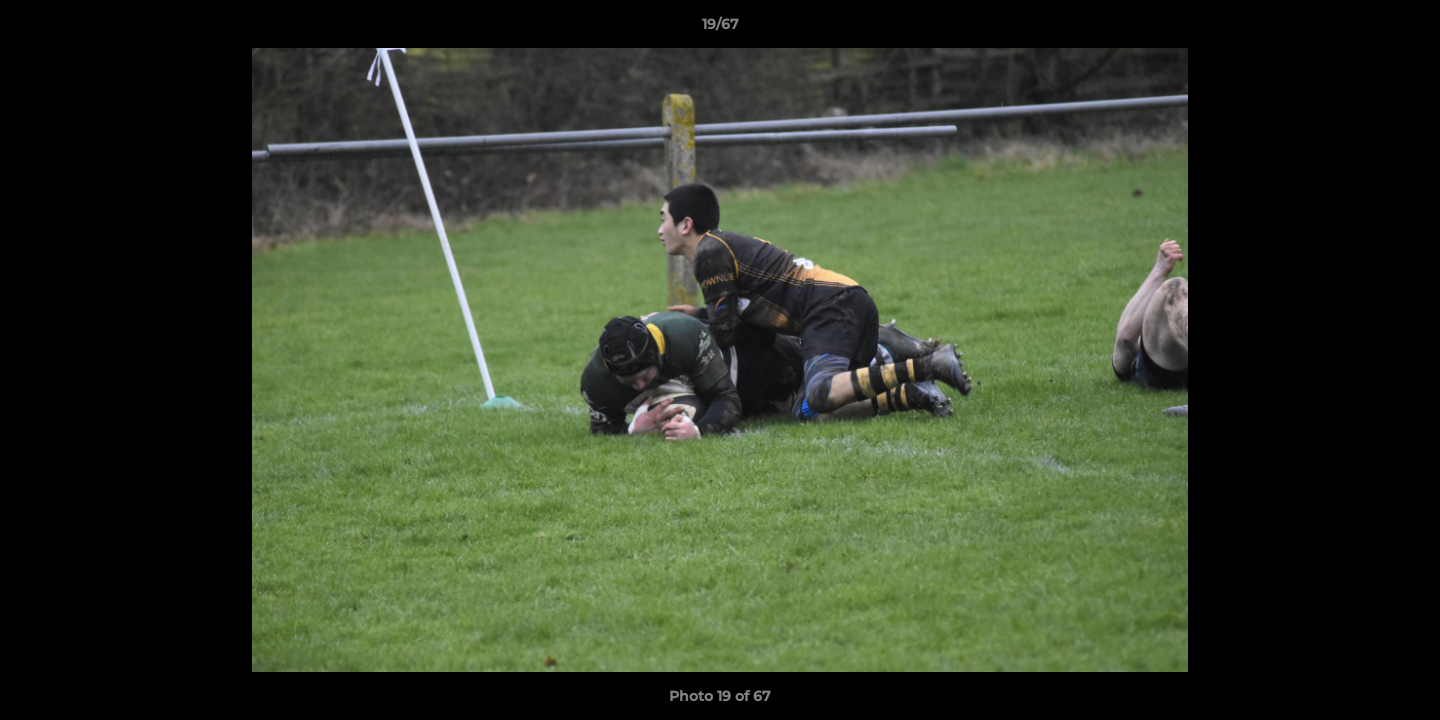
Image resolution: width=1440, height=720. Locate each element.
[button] (1404, 29)
